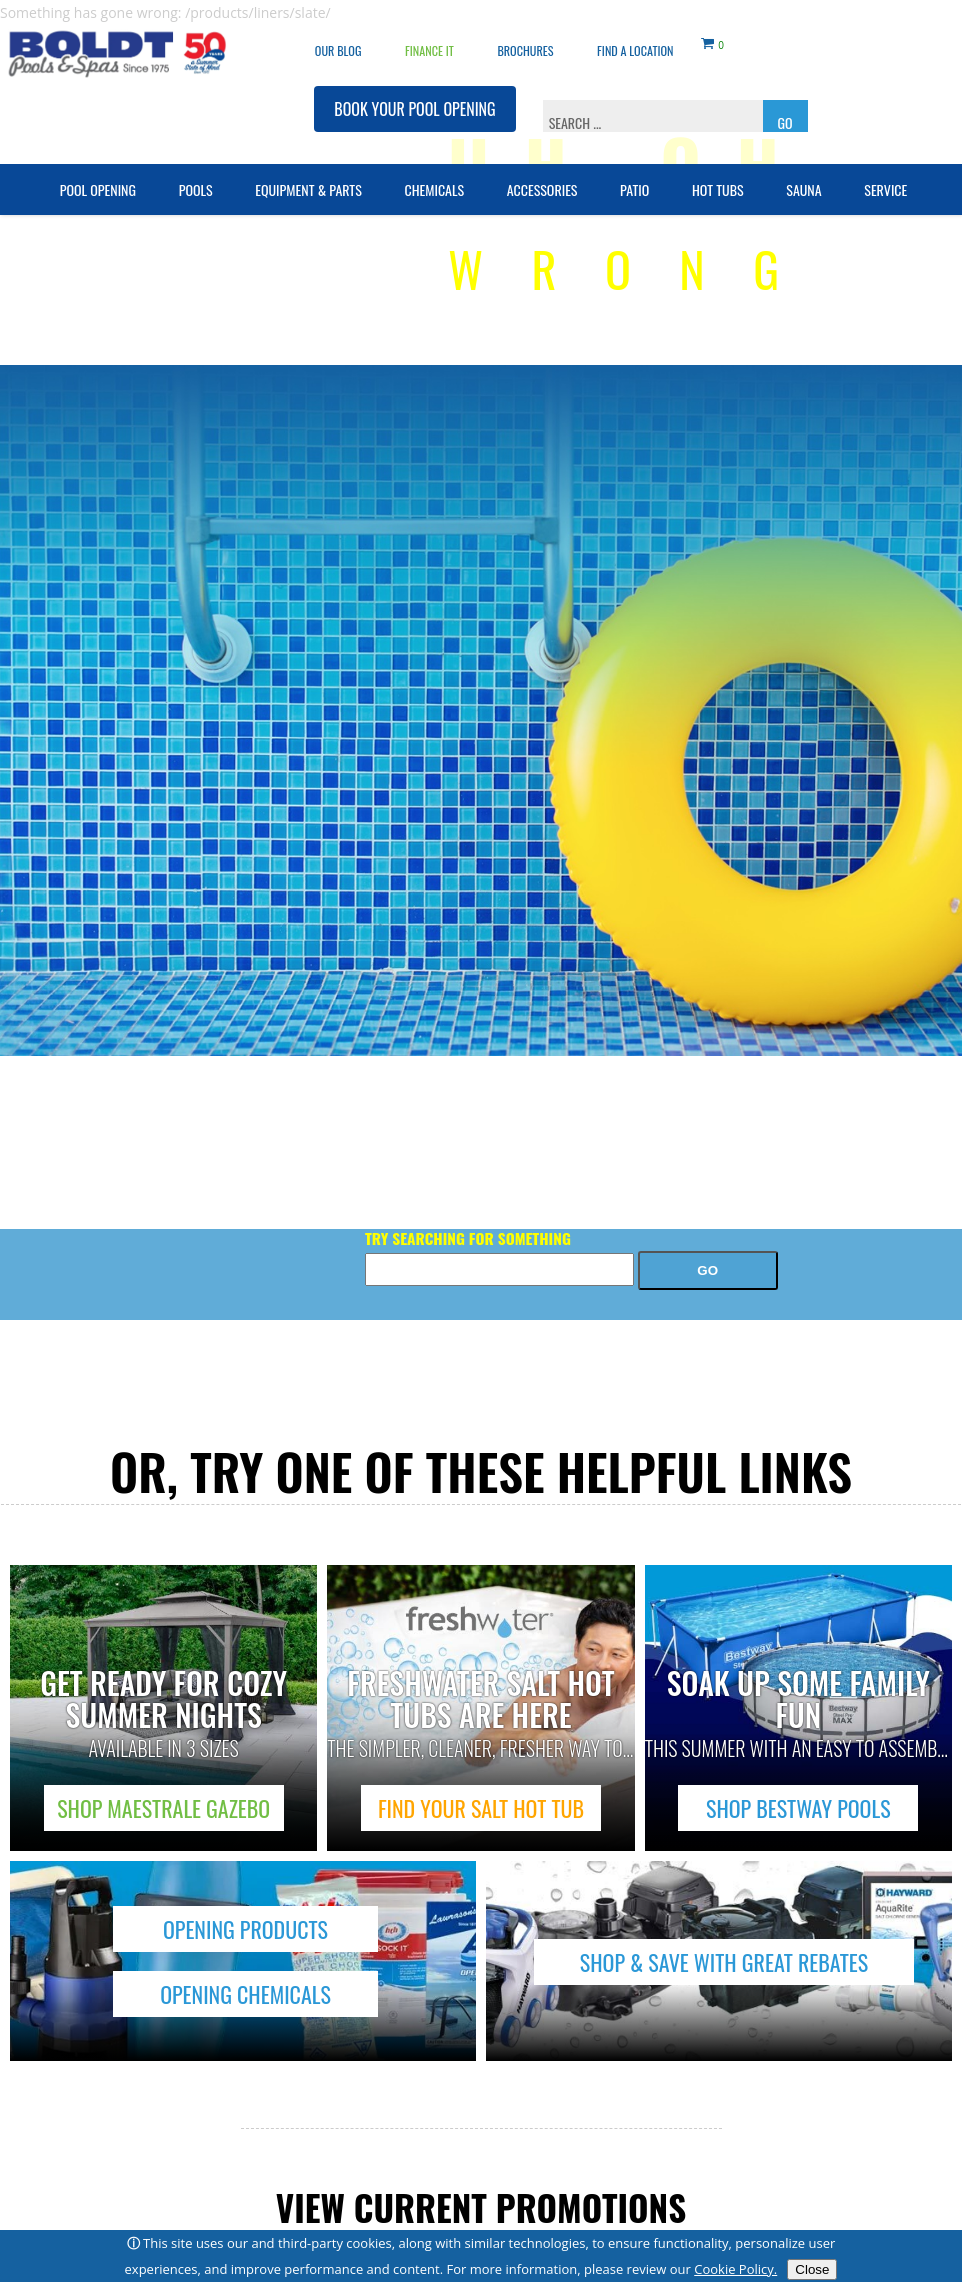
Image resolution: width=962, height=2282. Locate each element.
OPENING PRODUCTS (245, 1929)
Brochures (525, 36)
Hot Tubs (718, 175)
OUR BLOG (338, 36)
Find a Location (635, 36)
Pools (196, 175)
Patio (634, 175)
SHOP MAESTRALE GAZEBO (163, 1808)
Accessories (542, 175)
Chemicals (434, 175)
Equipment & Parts (308, 175)
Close (812, 2269)
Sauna (803, 175)
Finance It (429, 36)
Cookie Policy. (735, 2269)
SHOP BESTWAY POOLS (798, 1808)
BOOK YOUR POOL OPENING (414, 95)
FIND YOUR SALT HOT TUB (481, 1808)
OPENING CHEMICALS (245, 1994)
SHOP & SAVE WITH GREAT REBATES (724, 1962)
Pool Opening (98, 175)
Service (885, 175)
